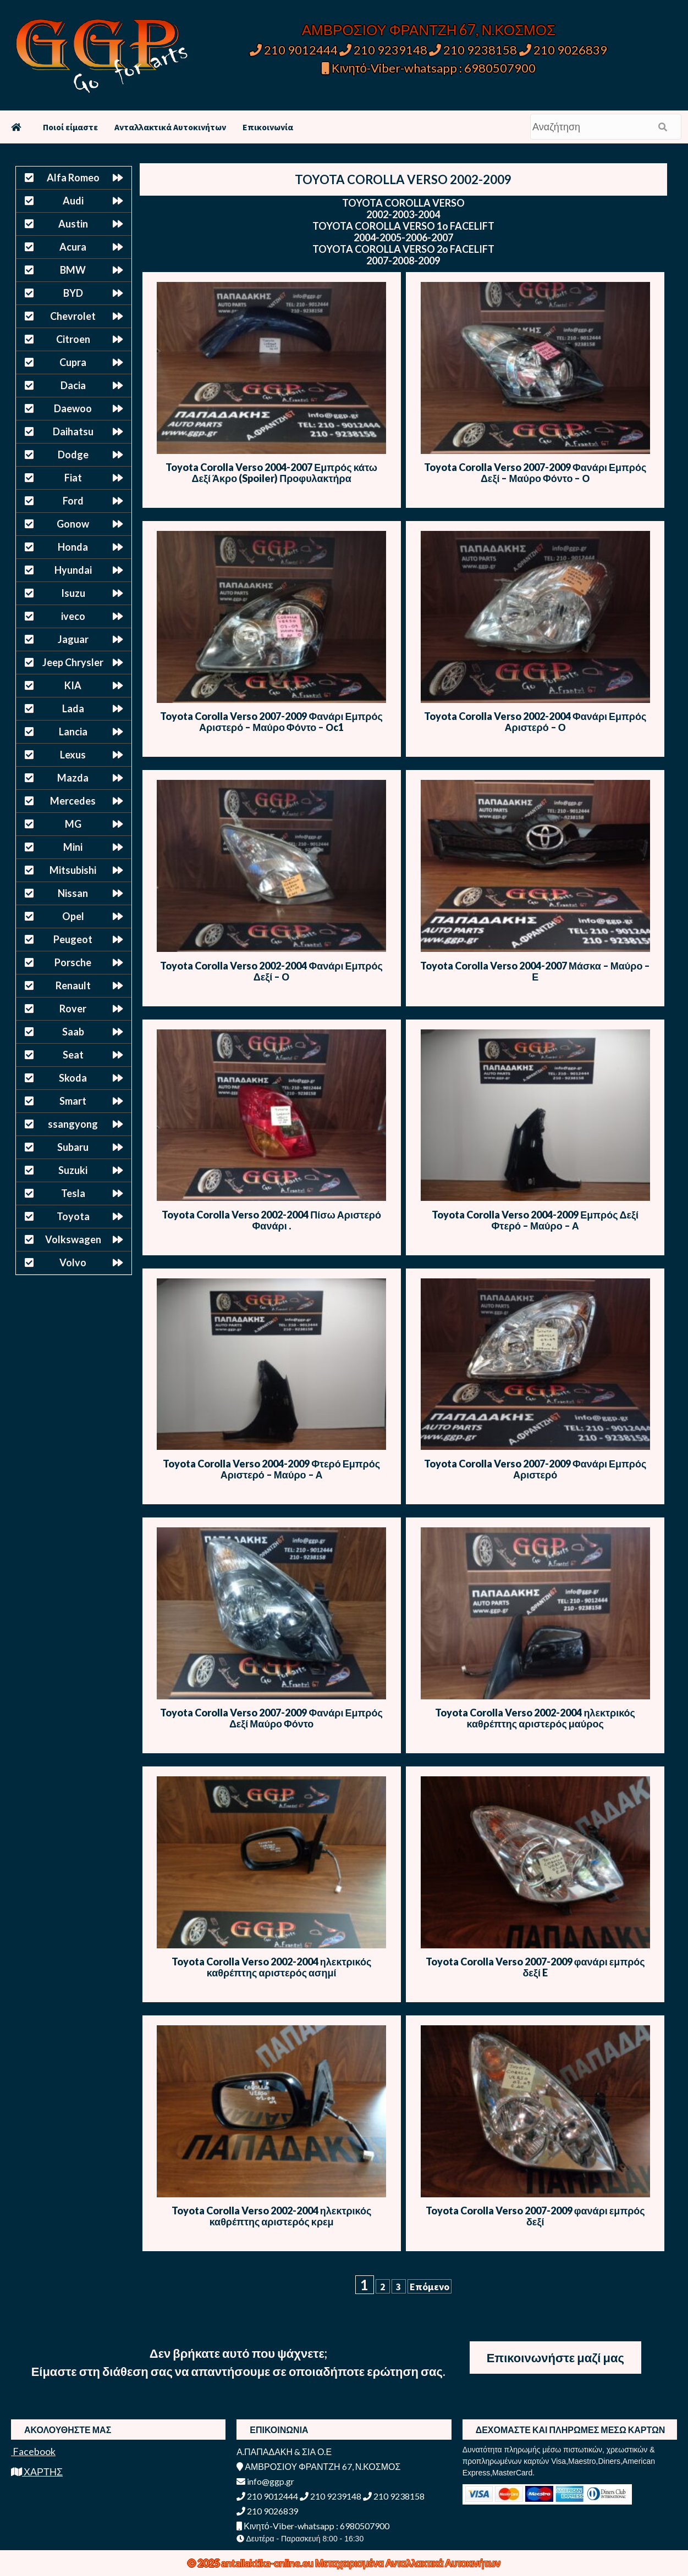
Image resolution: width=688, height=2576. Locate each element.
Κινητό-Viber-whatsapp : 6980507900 (429, 67)
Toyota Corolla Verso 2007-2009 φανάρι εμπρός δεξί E (535, 1967)
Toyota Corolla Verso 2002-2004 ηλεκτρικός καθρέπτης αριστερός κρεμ (272, 2216)
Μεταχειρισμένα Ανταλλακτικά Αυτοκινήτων (407, 2563)
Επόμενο (429, 2286)
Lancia (73, 731)
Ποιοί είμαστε (70, 126)
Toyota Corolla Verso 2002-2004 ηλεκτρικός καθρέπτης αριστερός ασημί (272, 1967)
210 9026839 (563, 49)
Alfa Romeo (73, 177)
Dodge (73, 454)
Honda (73, 547)
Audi (73, 201)
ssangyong (73, 1124)
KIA (72, 685)
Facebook (33, 2451)
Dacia (73, 385)
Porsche (72, 962)
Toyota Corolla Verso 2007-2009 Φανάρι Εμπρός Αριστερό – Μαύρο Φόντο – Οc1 (271, 721)
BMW (73, 270)
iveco (73, 616)
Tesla (73, 1193)
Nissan (73, 893)
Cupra (72, 362)
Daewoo (73, 408)
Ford (73, 501)
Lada (73, 708)
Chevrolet (73, 316)
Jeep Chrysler (72, 662)
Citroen (73, 339)
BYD (73, 293)
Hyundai (73, 570)
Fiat (73, 478)
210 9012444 (294, 49)
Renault (73, 985)
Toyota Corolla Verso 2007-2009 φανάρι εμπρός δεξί (535, 2216)
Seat (73, 1055)
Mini (72, 847)
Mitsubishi (72, 870)
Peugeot (72, 939)
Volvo (72, 1262)
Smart (72, 1101)
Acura (72, 247)
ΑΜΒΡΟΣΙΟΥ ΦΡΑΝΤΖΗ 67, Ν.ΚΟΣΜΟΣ (428, 29)
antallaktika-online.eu (268, 2563)
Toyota (73, 1216)
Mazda (73, 778)
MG (73, 824)
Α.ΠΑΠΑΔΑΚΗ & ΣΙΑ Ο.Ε (284, 2451)
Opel (73, 916)
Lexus (73, 755)
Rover (72, 1008)
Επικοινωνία (268, 126)
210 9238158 (474, 49)
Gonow (73, 524)
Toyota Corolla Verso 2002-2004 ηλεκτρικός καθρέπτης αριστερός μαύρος (535, 1718)
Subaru (73, 1147)
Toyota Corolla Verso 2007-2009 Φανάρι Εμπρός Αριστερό (535, 1469)
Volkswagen (73, 1239)
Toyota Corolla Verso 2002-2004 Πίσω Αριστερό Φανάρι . (271, 1220)
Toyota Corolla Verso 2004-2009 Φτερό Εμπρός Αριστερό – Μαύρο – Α (271, 1469)
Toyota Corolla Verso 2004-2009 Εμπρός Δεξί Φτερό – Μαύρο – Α (535, 1220)
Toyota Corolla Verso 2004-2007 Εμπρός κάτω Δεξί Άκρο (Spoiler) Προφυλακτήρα (271, 472)
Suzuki (72, 1170)
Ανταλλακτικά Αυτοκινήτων (170, 126)
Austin (73, 224)
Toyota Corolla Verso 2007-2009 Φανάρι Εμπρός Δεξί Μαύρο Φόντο (271, 1718)
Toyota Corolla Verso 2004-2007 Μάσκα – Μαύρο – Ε (535, 971)
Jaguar (73, 639)
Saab (73, 1032)
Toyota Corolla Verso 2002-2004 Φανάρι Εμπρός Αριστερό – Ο (535, 721)
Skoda (73, 1078)
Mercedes (73, 801)
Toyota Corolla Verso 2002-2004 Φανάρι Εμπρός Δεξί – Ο (271, 971)
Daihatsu (73, 431)
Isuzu (73, 593)
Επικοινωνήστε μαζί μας (555, 2357)
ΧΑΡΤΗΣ (37, 2472)
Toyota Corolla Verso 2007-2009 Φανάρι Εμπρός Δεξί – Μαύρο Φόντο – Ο (535, 472)
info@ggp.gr (265, 2481)
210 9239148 (383, 49)
